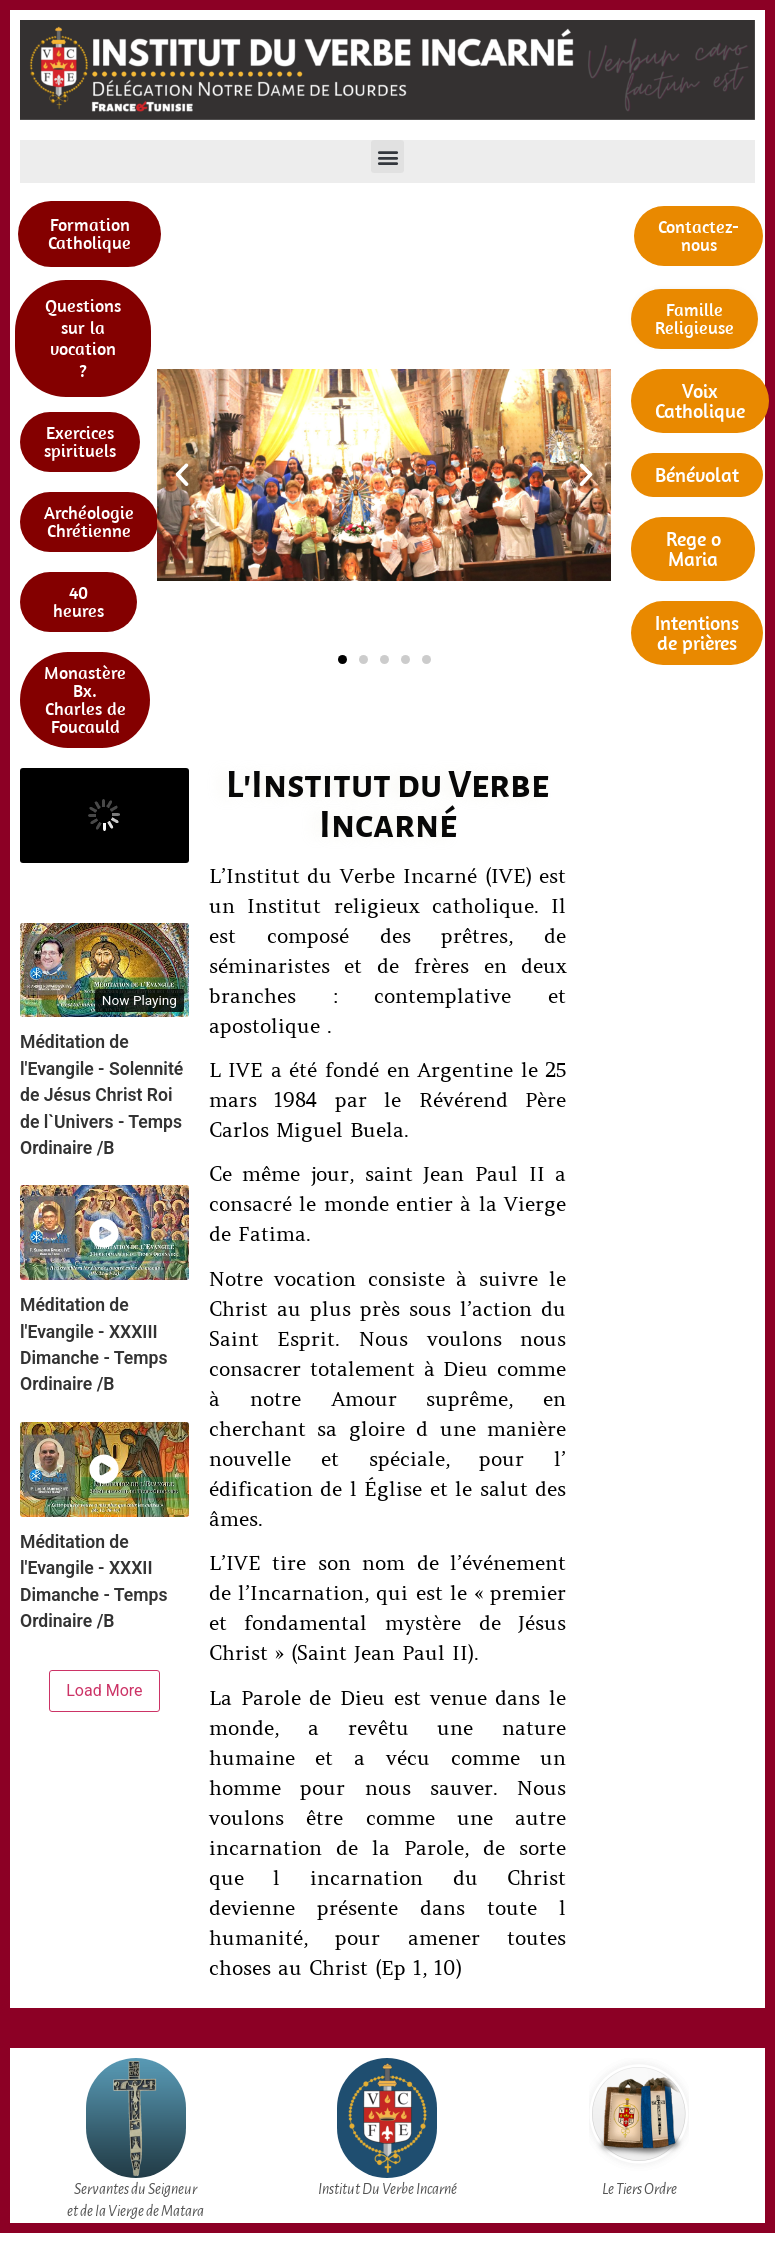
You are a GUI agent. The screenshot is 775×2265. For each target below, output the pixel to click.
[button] (387, 156)
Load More (104, 1690)
